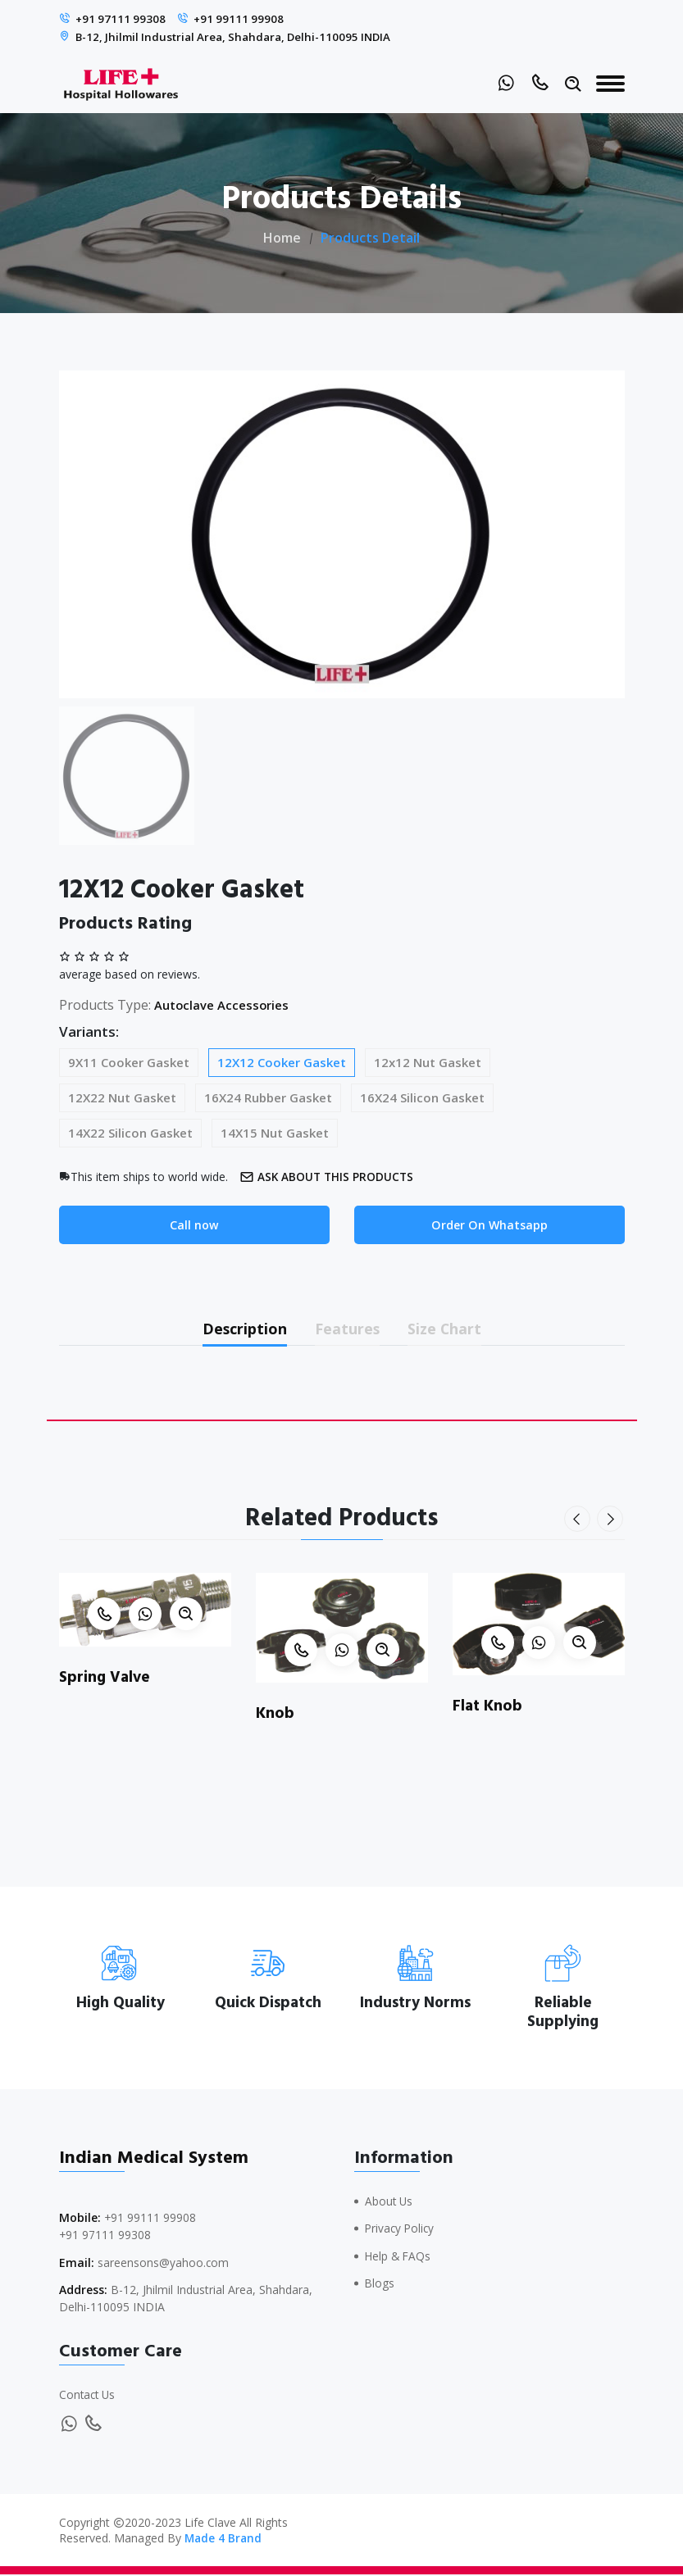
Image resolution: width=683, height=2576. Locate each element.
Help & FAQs (399, 2257)
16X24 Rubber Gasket (268, 1096)
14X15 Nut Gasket (275, 1132)
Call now (194, 1224)
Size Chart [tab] (456, 1330)
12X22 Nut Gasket (122, 1096)
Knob (275, 1716)
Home (282, 237)
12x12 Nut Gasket (427, 1061)
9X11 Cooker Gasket (128, 1061)
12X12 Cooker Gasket (281, 1061)
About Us (389, 2203)
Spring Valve (106, 1680)
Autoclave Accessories (226, 1004)
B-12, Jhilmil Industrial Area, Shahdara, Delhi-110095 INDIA (237, 36)
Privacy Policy (401, 2230)
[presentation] (579, 1523)
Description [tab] (233, 1330)
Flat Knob (489, 1709)
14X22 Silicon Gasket (130, 1132)
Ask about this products (332, 1176)
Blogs (380, 2284)
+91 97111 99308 (121, 18)
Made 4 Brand (224, 2539)
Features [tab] (348, 1330)
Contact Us (88, 2397)
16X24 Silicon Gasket (422, 1096)
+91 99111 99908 (241, 18)
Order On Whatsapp (489, 1224)
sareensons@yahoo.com (164, 2264)
